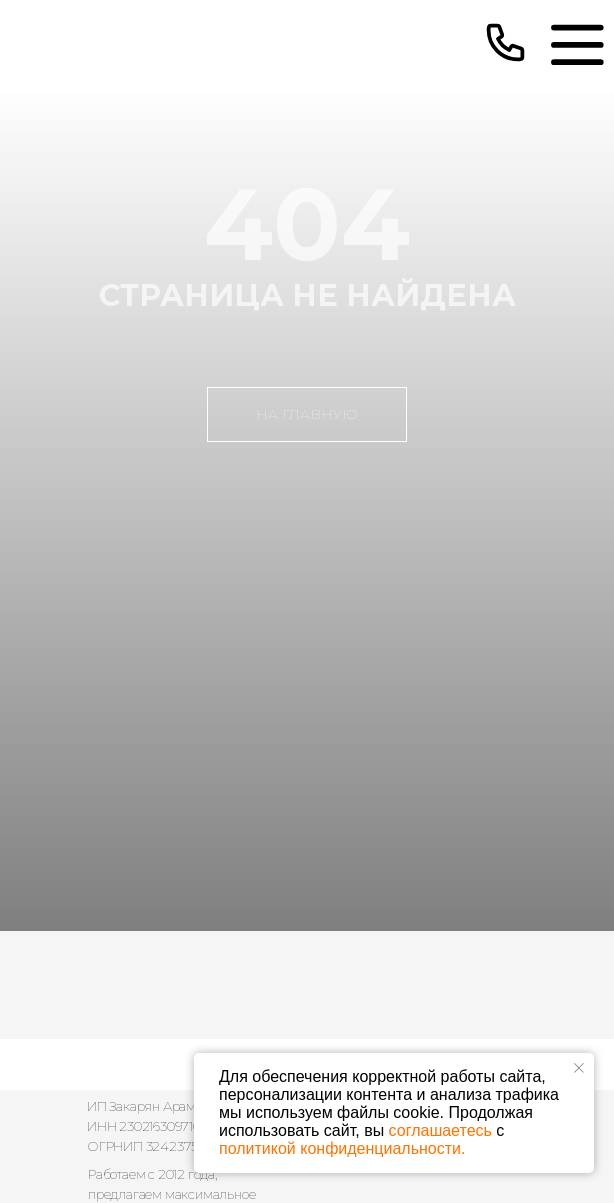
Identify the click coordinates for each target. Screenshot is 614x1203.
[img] (577, 44)
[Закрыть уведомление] (579, 1068)
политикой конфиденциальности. (342, 1148)
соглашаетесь (440, 1130)
